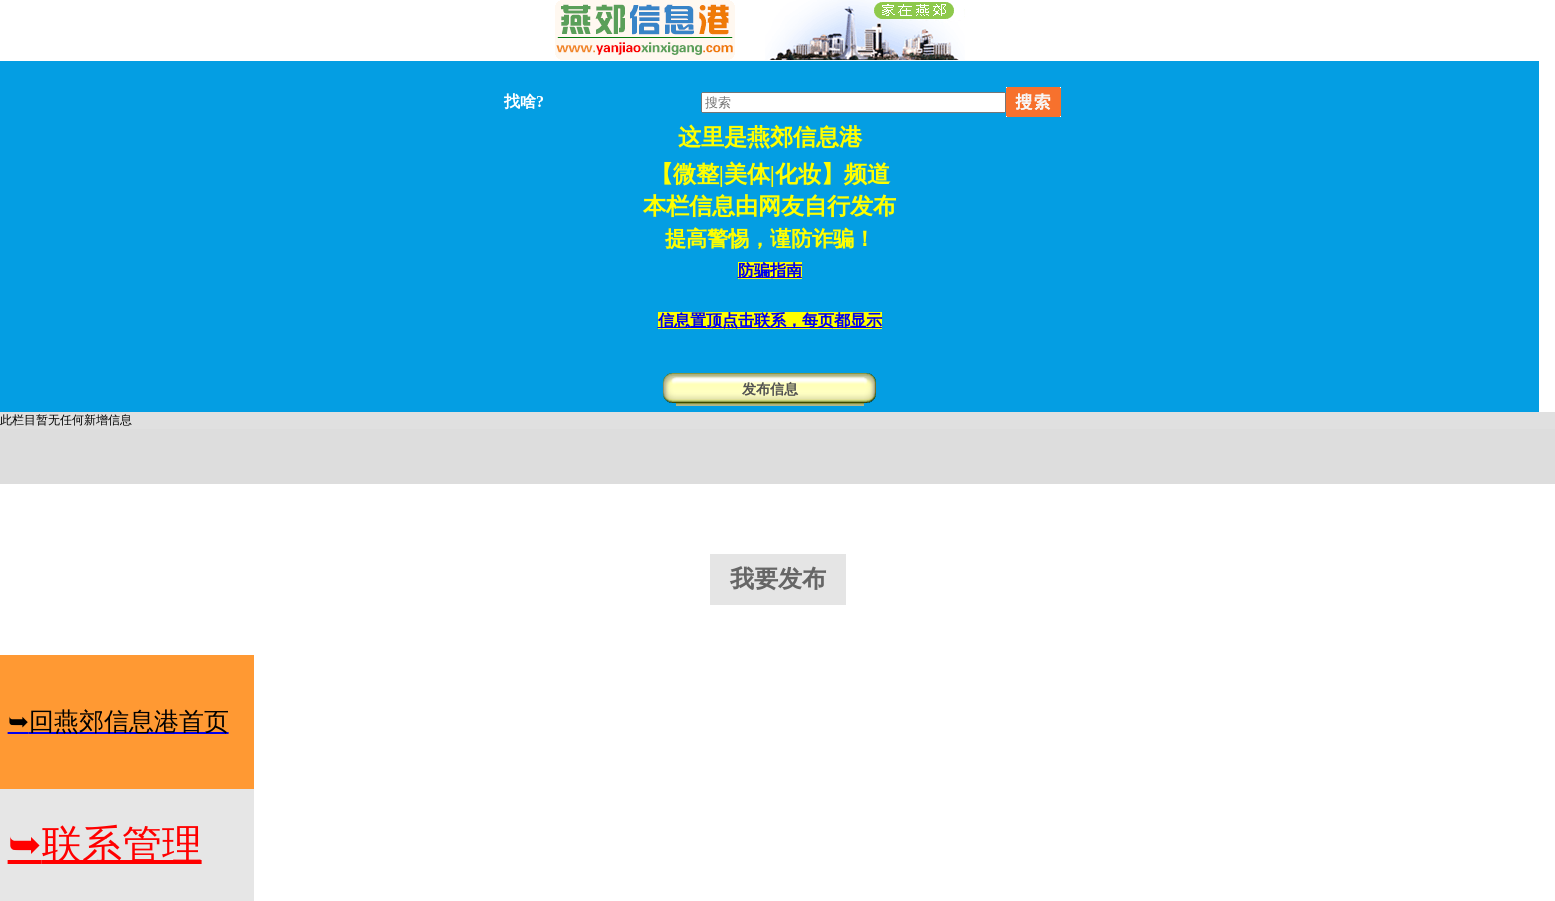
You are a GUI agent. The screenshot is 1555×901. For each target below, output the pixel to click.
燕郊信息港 (804, 137)
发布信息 (770, 389)
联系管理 (105, 844)
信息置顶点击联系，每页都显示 (770, 320)
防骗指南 (770, 270)
